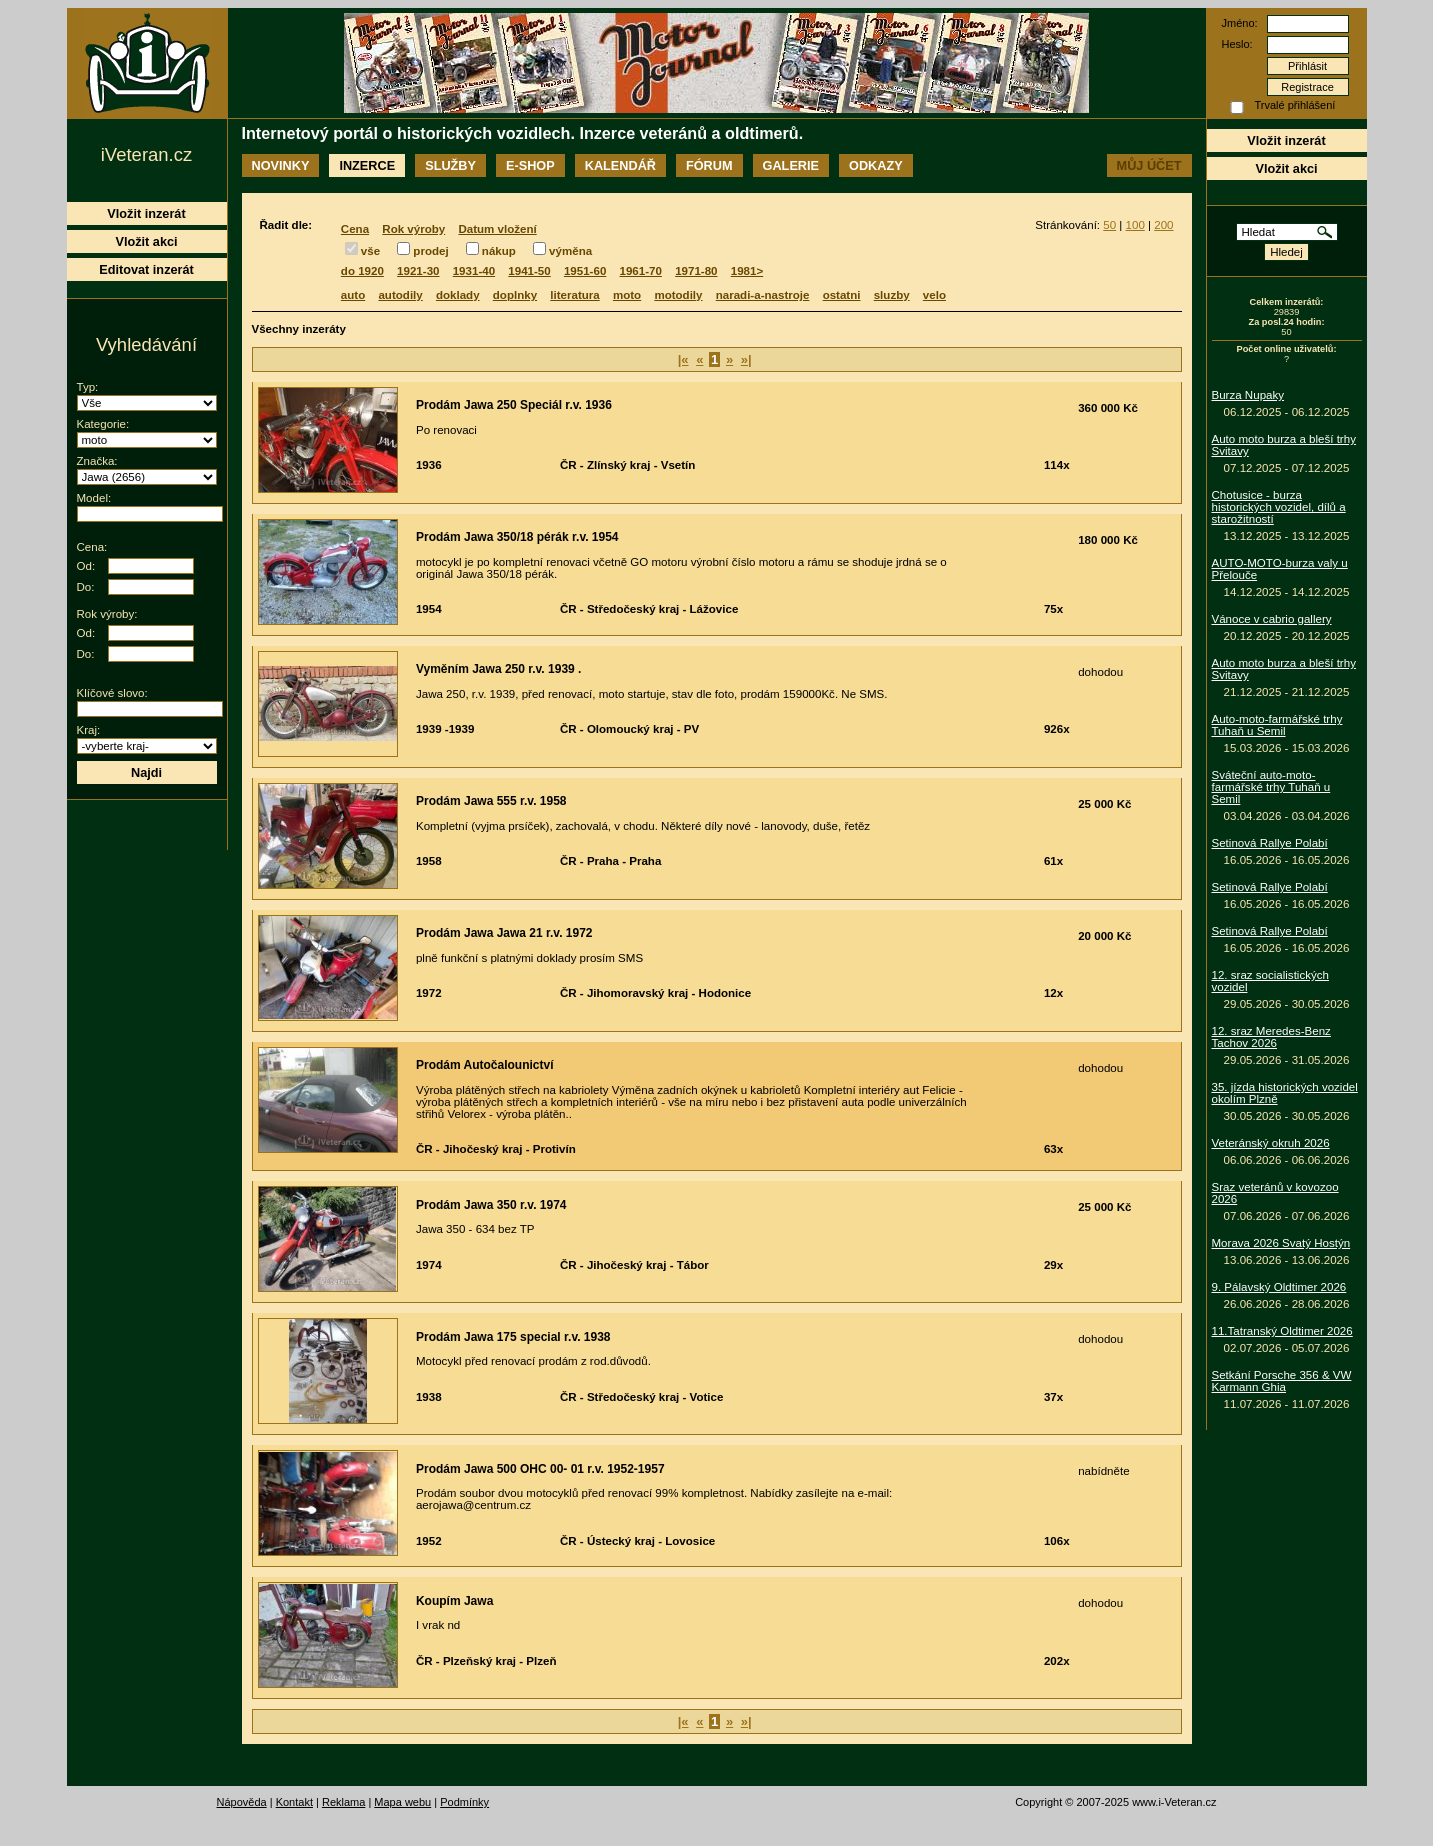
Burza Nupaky (1248, 395)
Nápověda (242, 1802)
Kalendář (620, 165)
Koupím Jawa (454, 1601)
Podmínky (464, 1802)
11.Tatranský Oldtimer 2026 (1282, 1331)
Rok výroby (413, 229)
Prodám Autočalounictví (485, 1065)
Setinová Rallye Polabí (1270, 843)
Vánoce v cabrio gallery (1272, 619)
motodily (678, 295)
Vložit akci (1286, 168)
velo (934, 295)
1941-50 (529, 271)
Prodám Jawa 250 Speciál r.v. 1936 (514, 405)
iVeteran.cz (146, 154)
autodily (400, 295)
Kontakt (294, 1802)
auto (353, 295)
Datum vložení (497, 229)
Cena (355, 229)
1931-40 (474, 271)
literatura (574, 295)
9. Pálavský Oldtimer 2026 (1279, 1287)
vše (370, 251)
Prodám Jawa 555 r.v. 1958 (491, 801)
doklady (458, 295)
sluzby (892, 295)
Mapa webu (402, 1802)
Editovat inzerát (146, 269)
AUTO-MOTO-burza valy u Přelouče (1280, 569)
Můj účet (1149, 165)
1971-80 (696, 271)
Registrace (1307, 87)
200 (1163, 225)
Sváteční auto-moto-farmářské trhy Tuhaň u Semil (1271, 787)
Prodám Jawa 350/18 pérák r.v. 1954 (517, 537)
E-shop (530, 165)
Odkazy (876, 165)
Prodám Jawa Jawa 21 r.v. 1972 (504, 933)
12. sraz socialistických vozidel (1270, 981)
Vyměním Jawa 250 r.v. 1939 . (498, 669)
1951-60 (585, 271)
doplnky (515, 295)
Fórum (709, 165)
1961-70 (641, 271)
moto (627, 295)
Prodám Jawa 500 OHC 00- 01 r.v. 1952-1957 (540, 1469)
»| (746, 359)
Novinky (281, 165)
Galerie (791, 165)
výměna (570, 251)
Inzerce (367, 165)
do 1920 (362, 271)
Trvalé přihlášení (1295, 105)
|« (683, 359)
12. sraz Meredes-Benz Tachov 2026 (1271, 1037)
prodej (430, 251)
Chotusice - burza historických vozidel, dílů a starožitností (1279, 507)
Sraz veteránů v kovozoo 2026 (1275, 1193)
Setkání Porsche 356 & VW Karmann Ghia (1282, 1381)
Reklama (343, 1802)
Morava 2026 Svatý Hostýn (1281, 1243)
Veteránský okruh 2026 (1271, 1143)
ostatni (842, 295)
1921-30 (418, 271)
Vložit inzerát (1286, 140)
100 (1135, 225)
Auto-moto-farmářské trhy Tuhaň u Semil (1277, 725)
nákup (499, 251)
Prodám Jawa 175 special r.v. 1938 (513, 1337)
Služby (450, 165)
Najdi (146, 772)
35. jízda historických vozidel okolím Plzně (1285, 1093)
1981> (747, 271)
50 (1109, 225)
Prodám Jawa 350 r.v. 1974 (491, 1205)
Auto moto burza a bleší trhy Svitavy (1284, 445)
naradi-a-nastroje (763, 295)
